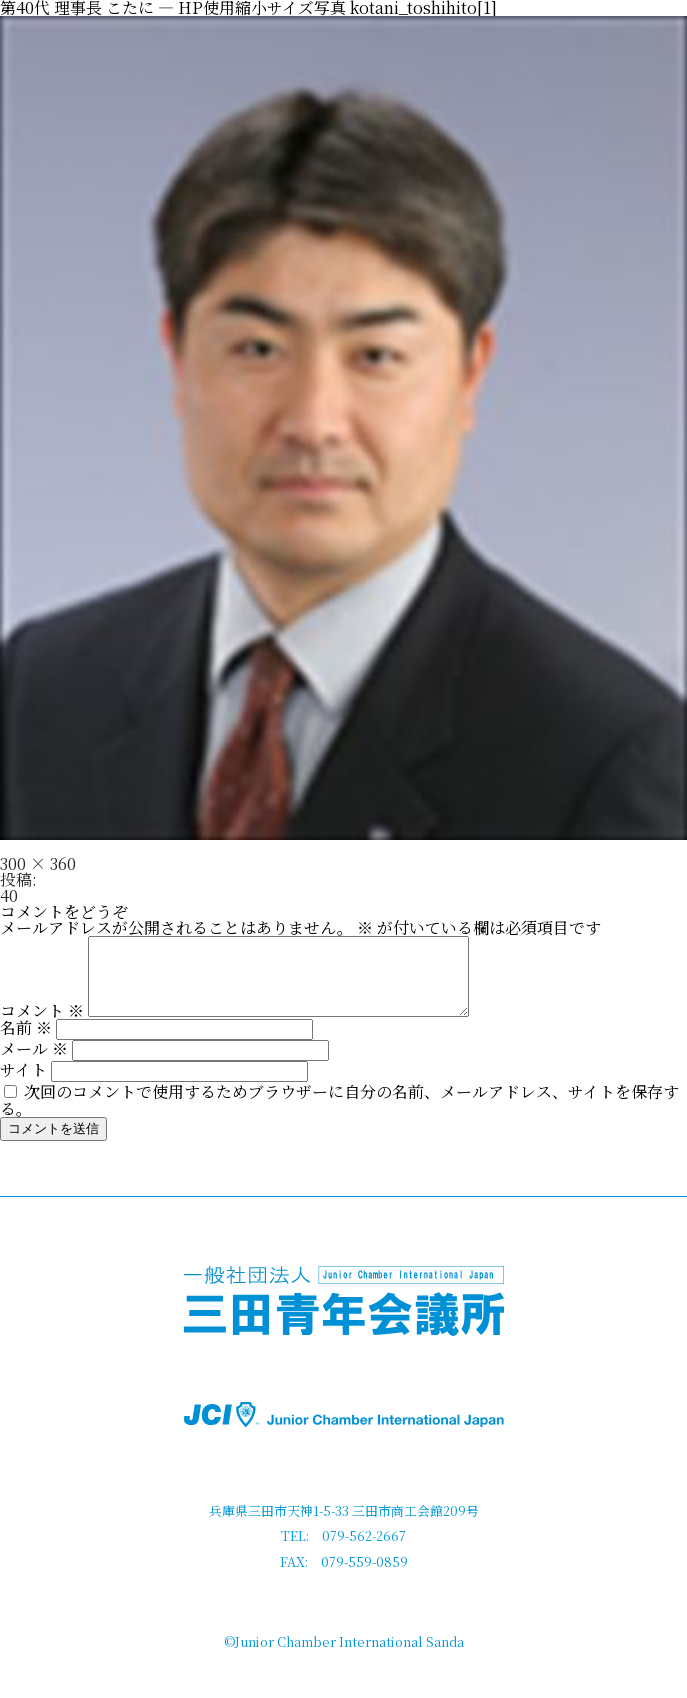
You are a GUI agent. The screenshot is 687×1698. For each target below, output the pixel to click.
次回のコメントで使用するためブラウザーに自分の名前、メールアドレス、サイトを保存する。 (339, 1115)
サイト (23, 1084)
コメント (42, 1025)
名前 (26, 1042)
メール (34, 1063)
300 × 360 (38, 863)
